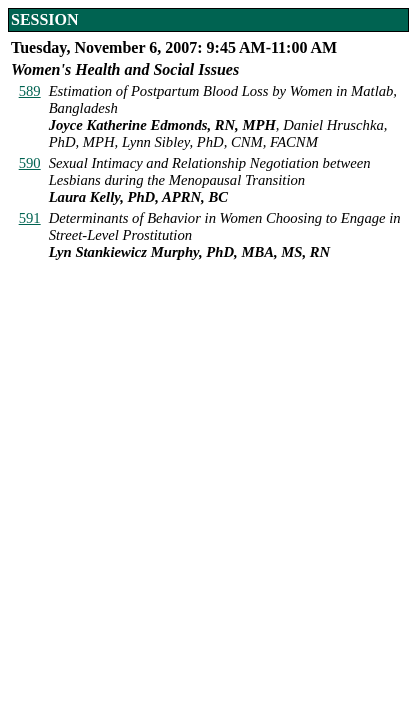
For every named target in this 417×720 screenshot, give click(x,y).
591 (30, 218)
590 (30, 163)
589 (30, 91)
